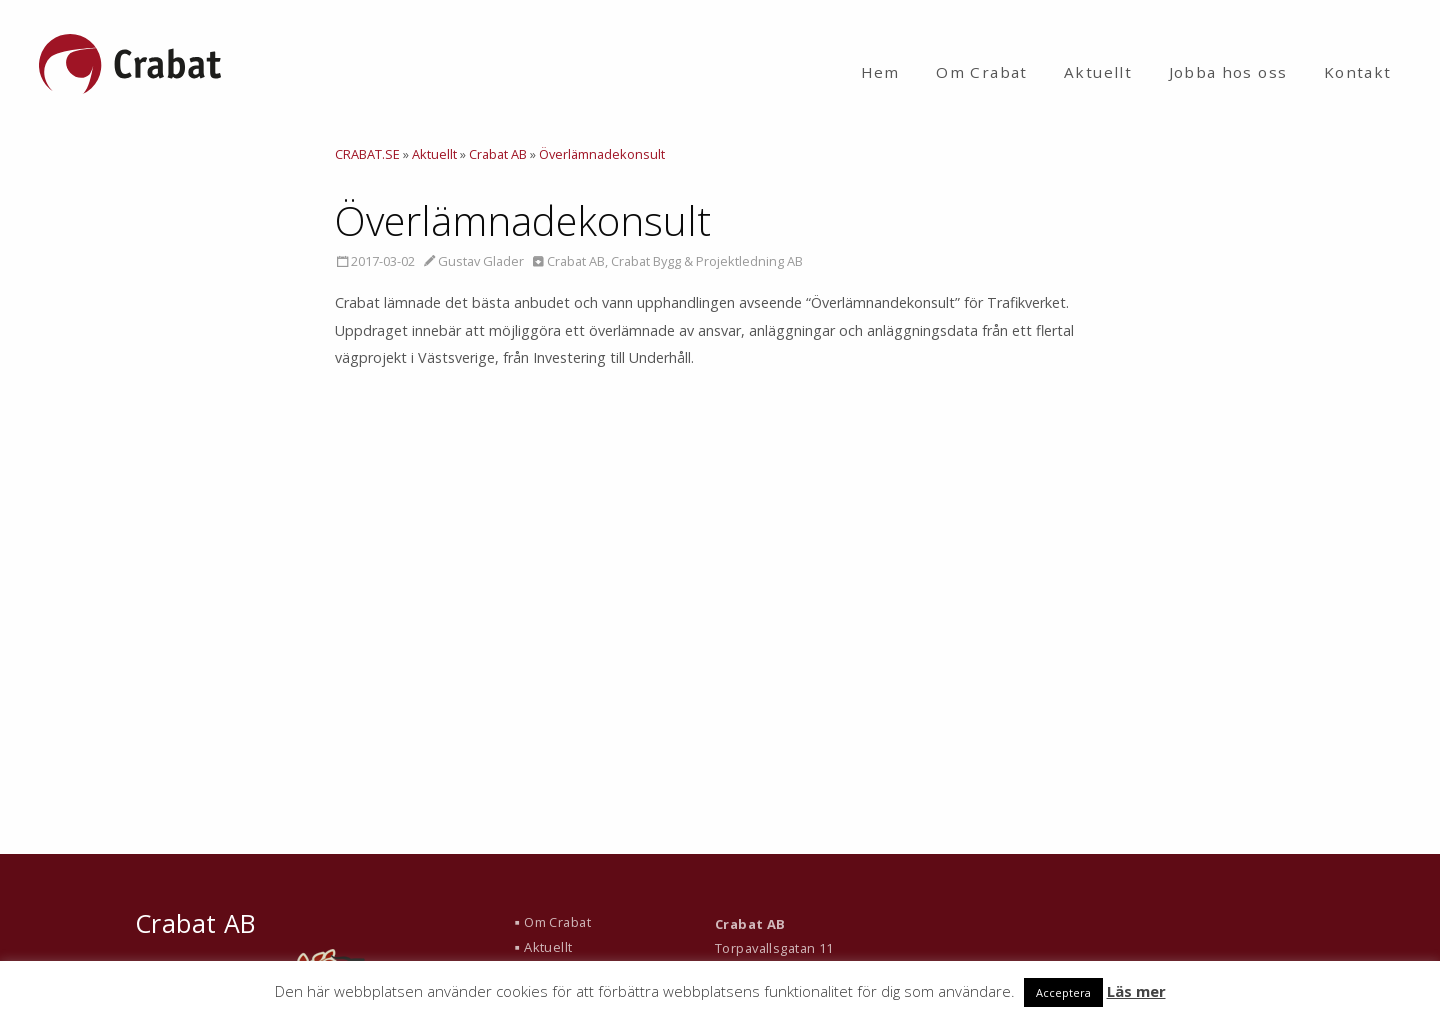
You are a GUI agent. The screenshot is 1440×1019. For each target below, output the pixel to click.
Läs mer (1136, 991)
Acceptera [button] (1063, 992)
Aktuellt (1098, 72)
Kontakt (1358, 72)
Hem (880, 72)
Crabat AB (576, 261)
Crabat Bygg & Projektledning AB (707, 261)
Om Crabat (981, 72)
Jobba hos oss (1228, 72)
